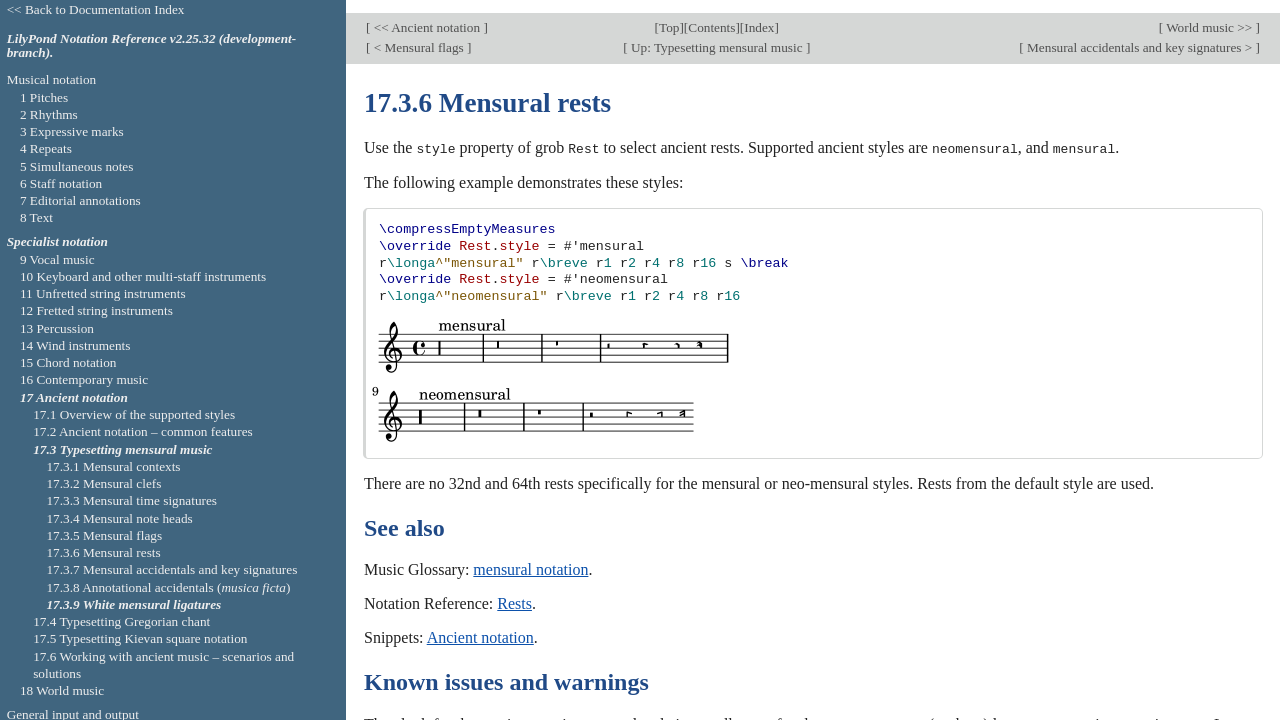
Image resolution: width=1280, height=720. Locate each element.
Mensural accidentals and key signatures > (1140, 34)
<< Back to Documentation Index (96, 9)
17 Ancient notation (74, 397)
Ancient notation (480, 624)
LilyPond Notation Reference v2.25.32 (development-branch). (152, 46)
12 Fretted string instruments (96, 310)
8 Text (36, 217)
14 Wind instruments (75, 345)
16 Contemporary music (84, 379)
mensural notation (530, 556)
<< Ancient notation (426, 14)
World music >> (1209, 14)
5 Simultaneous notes (77, 166)
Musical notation (52, 79)
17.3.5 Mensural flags (104, 535)
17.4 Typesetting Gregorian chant (121, 621)
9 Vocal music (57, 259)
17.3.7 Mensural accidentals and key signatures (171, 569)
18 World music (62, 690)
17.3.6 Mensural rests (103, 552)
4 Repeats (46, 148)
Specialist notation (57, 241)
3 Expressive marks (72, 131)
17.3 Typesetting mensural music (122, 449)
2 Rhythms (49, 114)
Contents (711, 14)
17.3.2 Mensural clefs (103, 483)
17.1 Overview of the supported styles (134, 414)
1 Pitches (44, 97)
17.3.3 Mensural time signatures (131, 500)
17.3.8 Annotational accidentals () (168, 587)
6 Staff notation (61, 183)
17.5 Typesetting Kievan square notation (140, 638)
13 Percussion (57, 328)
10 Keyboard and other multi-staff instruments (143, 276)
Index (759, 14)
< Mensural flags (418, 34)
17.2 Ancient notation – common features (143, 431)
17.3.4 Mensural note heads (119, 518)
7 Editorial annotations (80, 200)
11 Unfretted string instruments (103, 293)
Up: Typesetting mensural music (717, 34)
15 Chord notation (68, 362)
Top (669, 14)
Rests (514, 590)
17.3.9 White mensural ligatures (133, 604)
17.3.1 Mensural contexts (113, 466)
